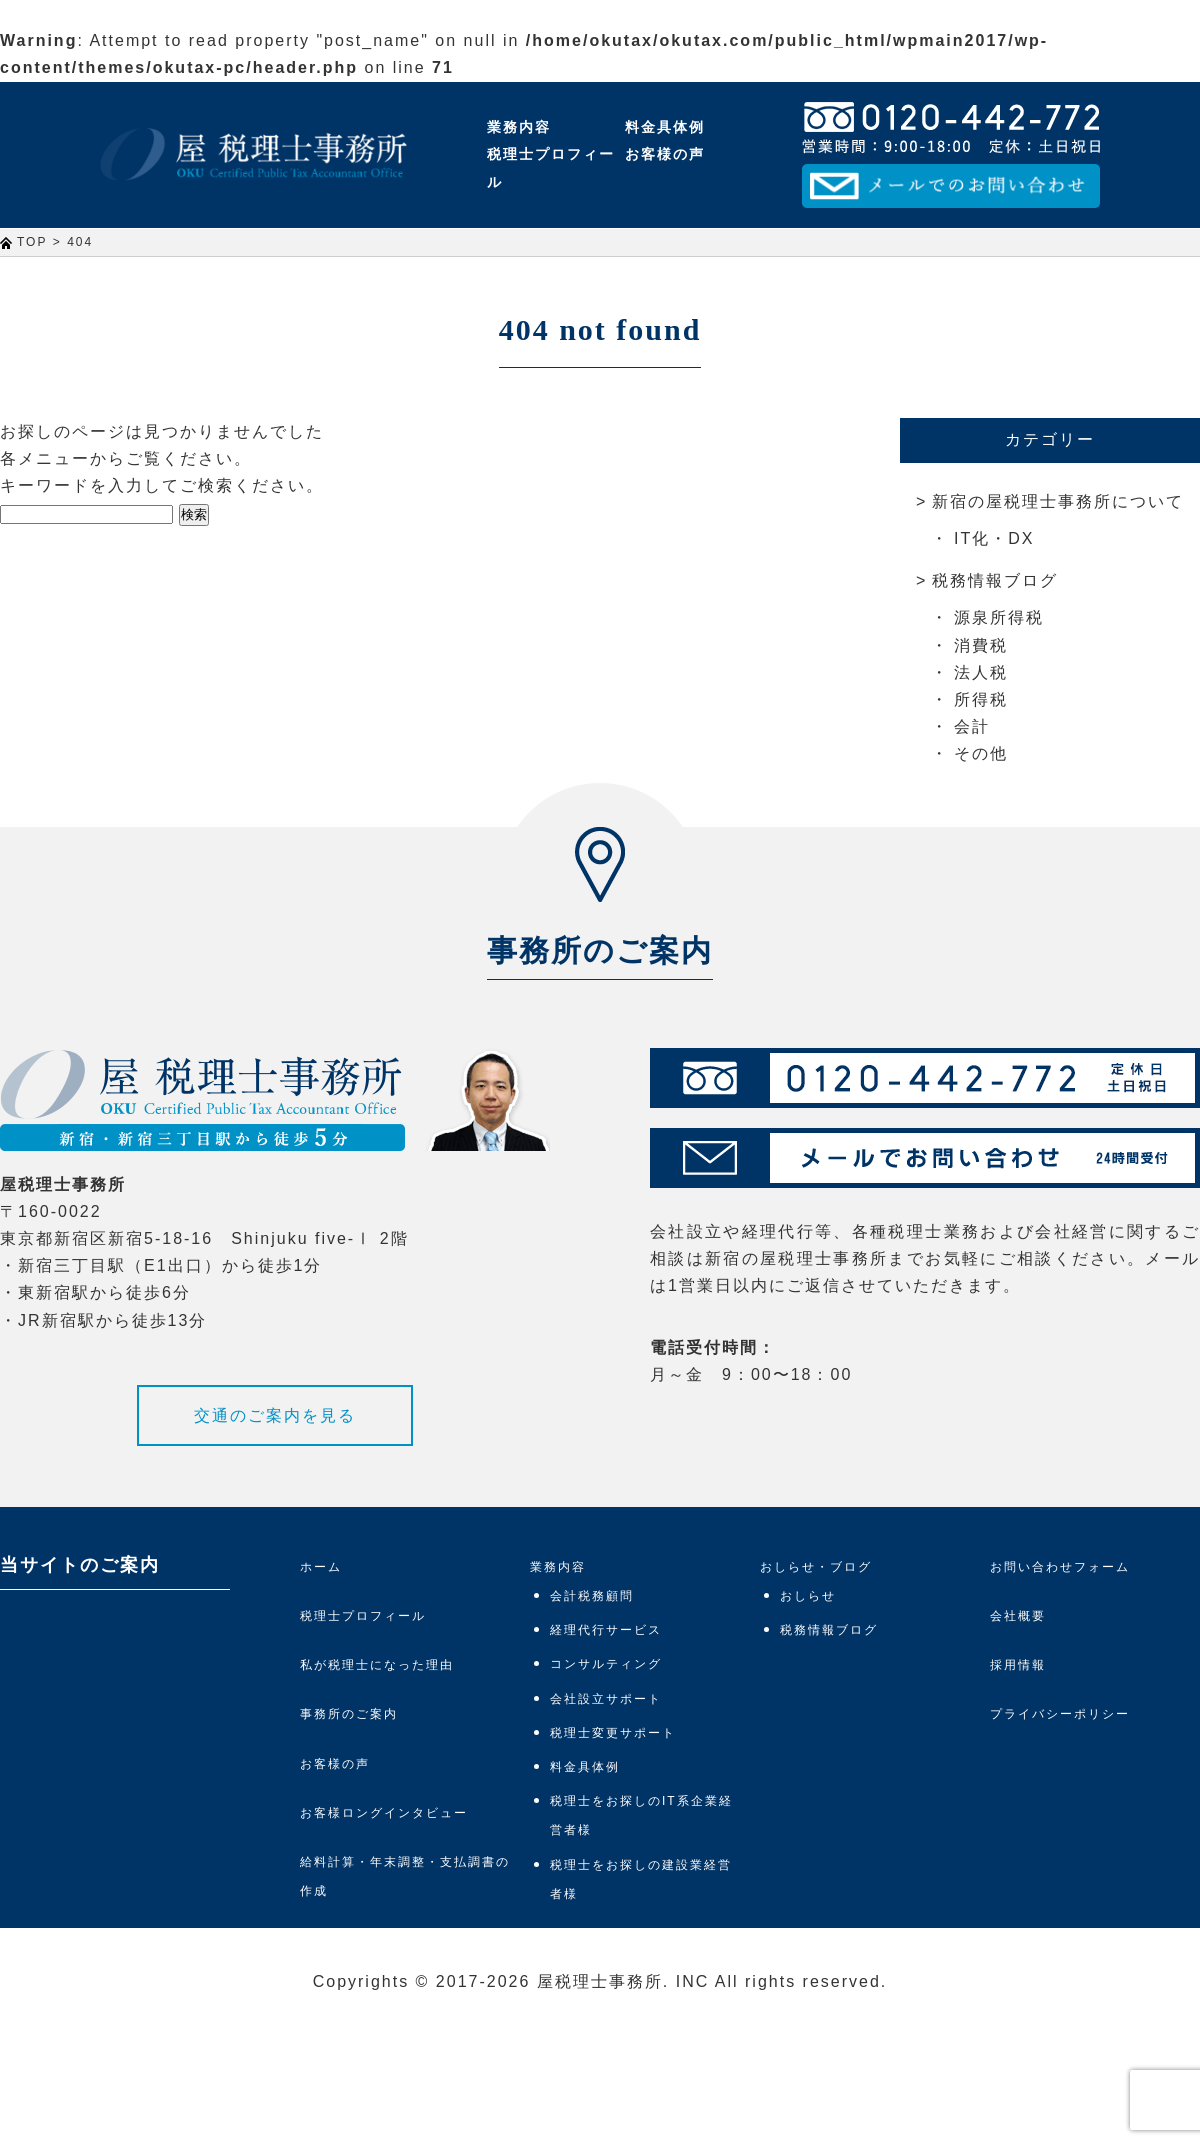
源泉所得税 (999, 617)
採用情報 (1018, 1665)
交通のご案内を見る (275, 1415)
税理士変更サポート (613, 1733)
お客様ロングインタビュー (384, 1813)
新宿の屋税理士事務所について (1058, 501)
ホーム (321, 1567)
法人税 (981, 672)
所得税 (981, 699)
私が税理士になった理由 (377, 1665)
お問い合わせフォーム (1060, 1567)
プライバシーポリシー (1060, 1714)
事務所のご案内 (349, 1714)
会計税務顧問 (592, 1596)
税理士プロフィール (551, 167)
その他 (981, 753)
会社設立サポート (606, 1699)
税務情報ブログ (995, 580)
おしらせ (808, 1596)
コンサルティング (606, 1664)
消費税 (981, 645)
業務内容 (519, 127)
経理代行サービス (606, 1630)
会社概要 (1018, 1616)
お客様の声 (665, 154)
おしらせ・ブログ (816, 1567)
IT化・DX (994, 538)
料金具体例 (665, 127)
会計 (972, 726)
